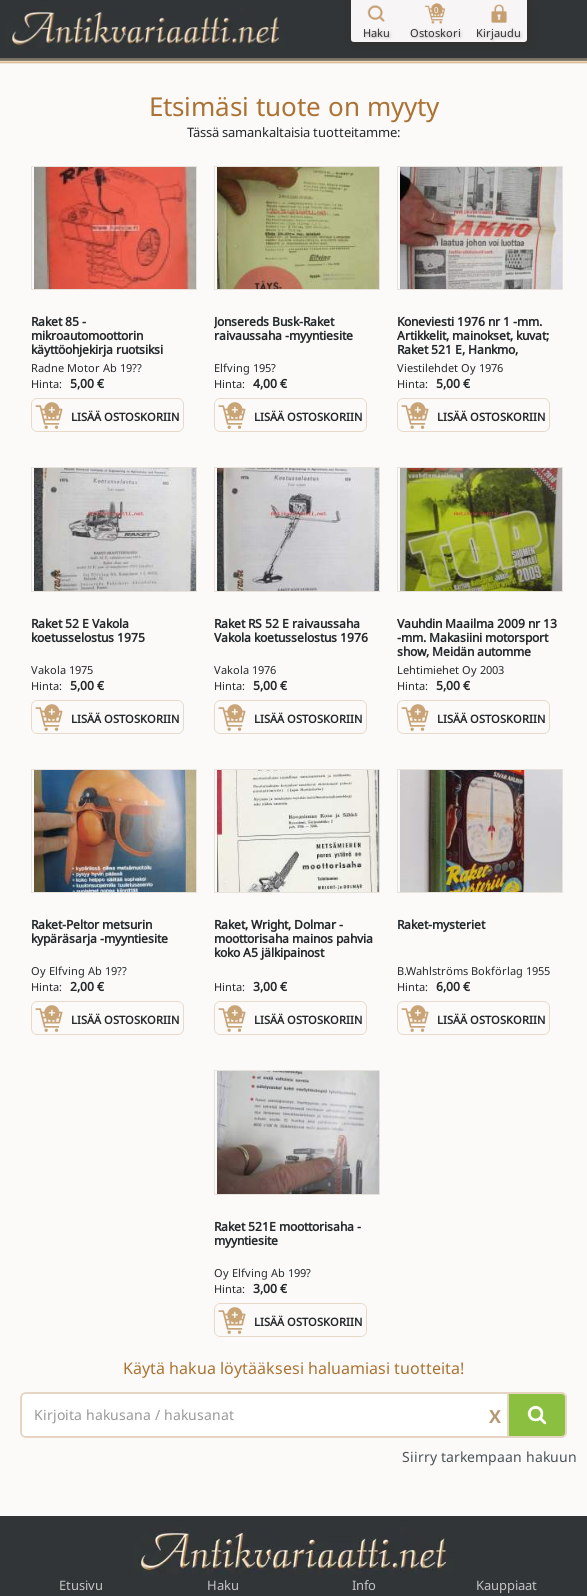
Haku (223, 1585)
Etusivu (81, 1585)
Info (364, 1585)
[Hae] (537, 1415)
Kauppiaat (506, 1585)
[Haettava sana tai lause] (293, 1415)
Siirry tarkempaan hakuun (489, 1457)
